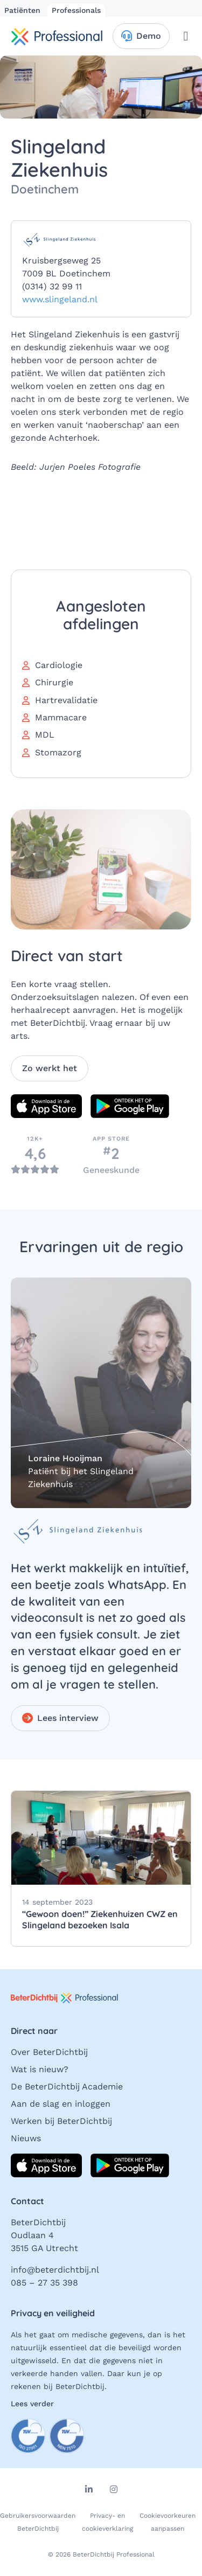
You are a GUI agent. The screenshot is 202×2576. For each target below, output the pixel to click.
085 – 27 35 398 (44, 2283)
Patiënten (23, 10)
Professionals (76, 10)
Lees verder (32, 2403)
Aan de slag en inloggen (60, 2104)
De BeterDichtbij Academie (67, 2086)
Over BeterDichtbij (49, 2052)
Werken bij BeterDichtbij (61, 2121)
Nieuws (26, 2138)
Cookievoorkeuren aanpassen (168, 2522)
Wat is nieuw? (39, 2069)
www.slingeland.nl (59, 299)
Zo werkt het (49, 1068)
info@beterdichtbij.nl (55, 2270)
